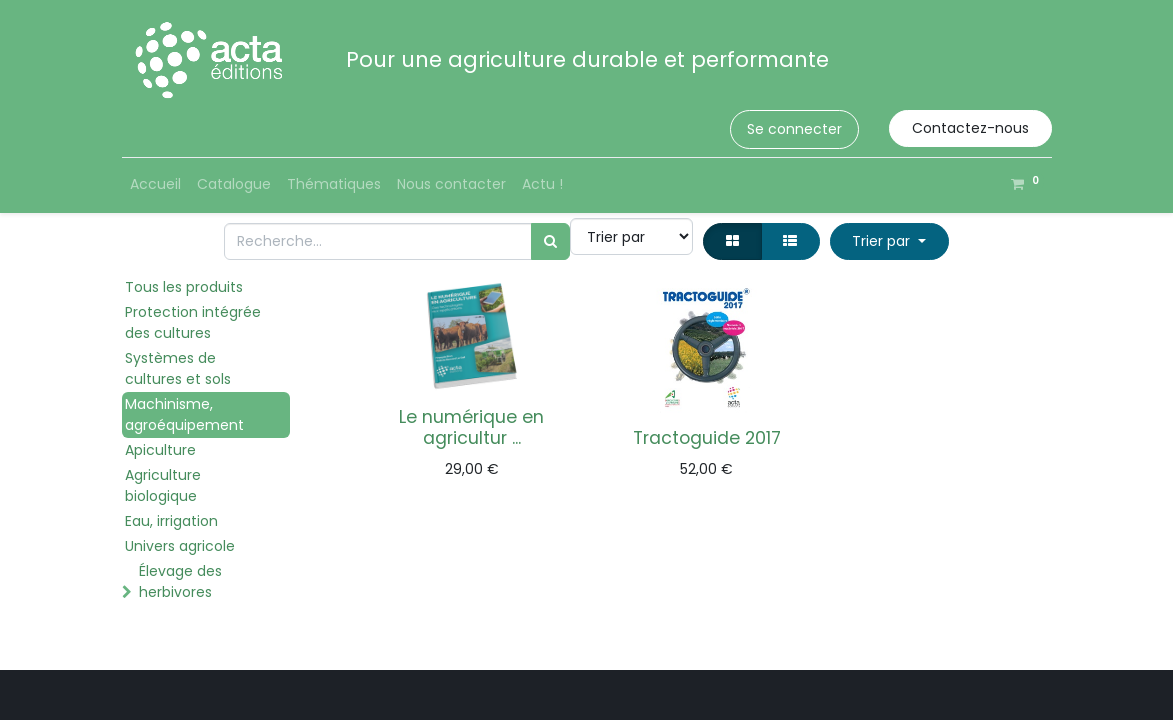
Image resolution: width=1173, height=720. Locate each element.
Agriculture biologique (163, 485)
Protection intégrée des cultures (193, 322)
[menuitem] (155, 184)
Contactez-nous (970, 128)
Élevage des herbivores (180, 581)
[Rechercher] (550, 241)
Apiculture (160, 450)
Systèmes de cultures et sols (178, 368)
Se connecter (794, 129)
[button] (889, 241)
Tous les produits (184, 287)
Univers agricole (180, 546)
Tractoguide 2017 (707, 438)
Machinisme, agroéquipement (184, 414)
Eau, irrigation (171, 521)
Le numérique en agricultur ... (471, 427)
